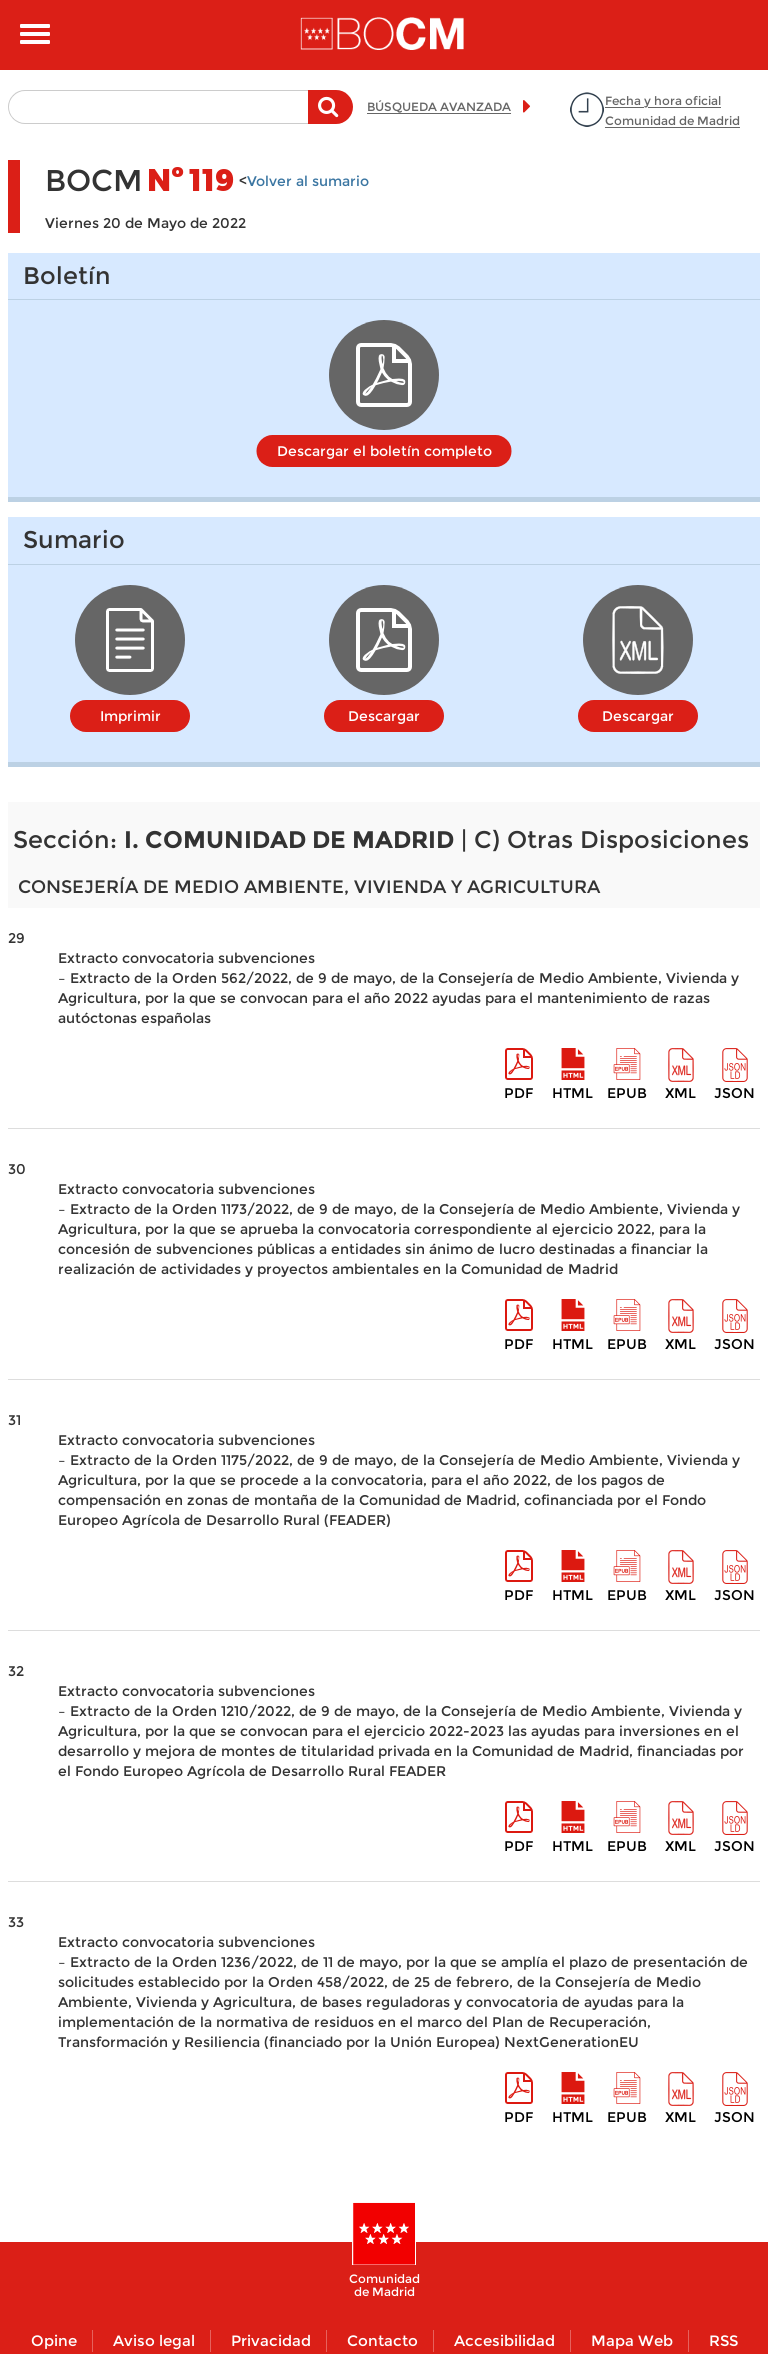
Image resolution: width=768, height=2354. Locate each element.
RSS (723, 2340)
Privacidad (271, 2340)
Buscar (330, 117)
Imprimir (130, 716)
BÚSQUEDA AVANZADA (439, 106)
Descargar (384, 716)
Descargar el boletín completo (384, 451)
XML (680, 1093)
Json (734, 1093)
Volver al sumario (308, 181)
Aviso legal (154, 2340)
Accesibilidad (504, 2340)
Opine (54, 2340)
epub (627, 1093)
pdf (518, 1093)
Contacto (382, 2340)
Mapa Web (632, 2340)
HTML (572, 1093)
